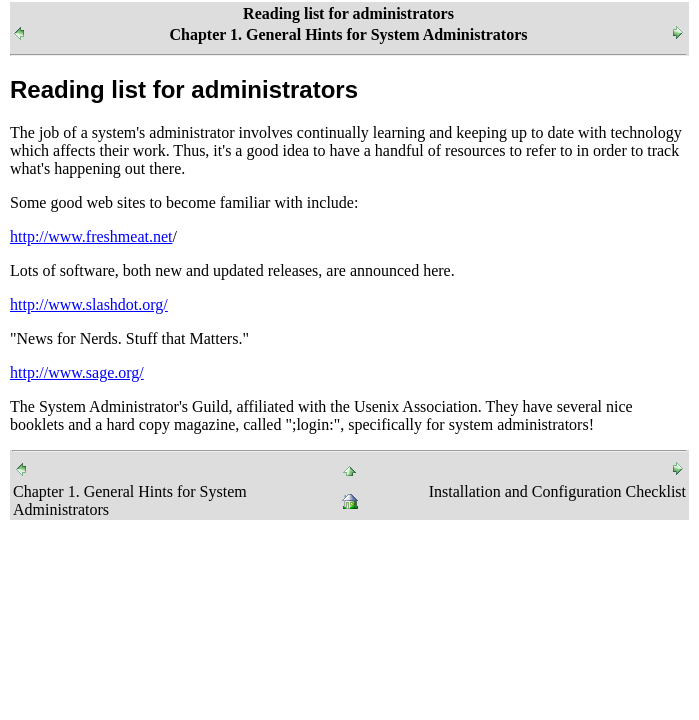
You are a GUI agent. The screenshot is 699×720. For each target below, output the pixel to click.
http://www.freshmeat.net (91, 236)
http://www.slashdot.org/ (89, 304)
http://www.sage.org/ (77, 372)
